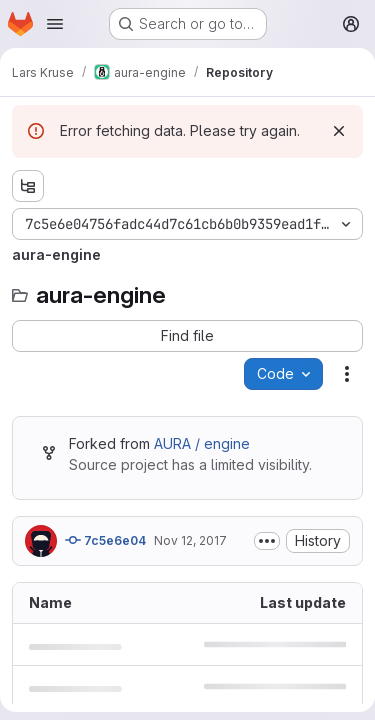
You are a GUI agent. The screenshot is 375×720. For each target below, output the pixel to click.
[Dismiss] (339, 131)
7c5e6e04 (105, 540)
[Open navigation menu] (55, 24)
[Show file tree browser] (28, 186)
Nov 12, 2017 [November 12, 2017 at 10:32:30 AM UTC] (190, 540)
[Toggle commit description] (267, 541)
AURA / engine (202, 443)
